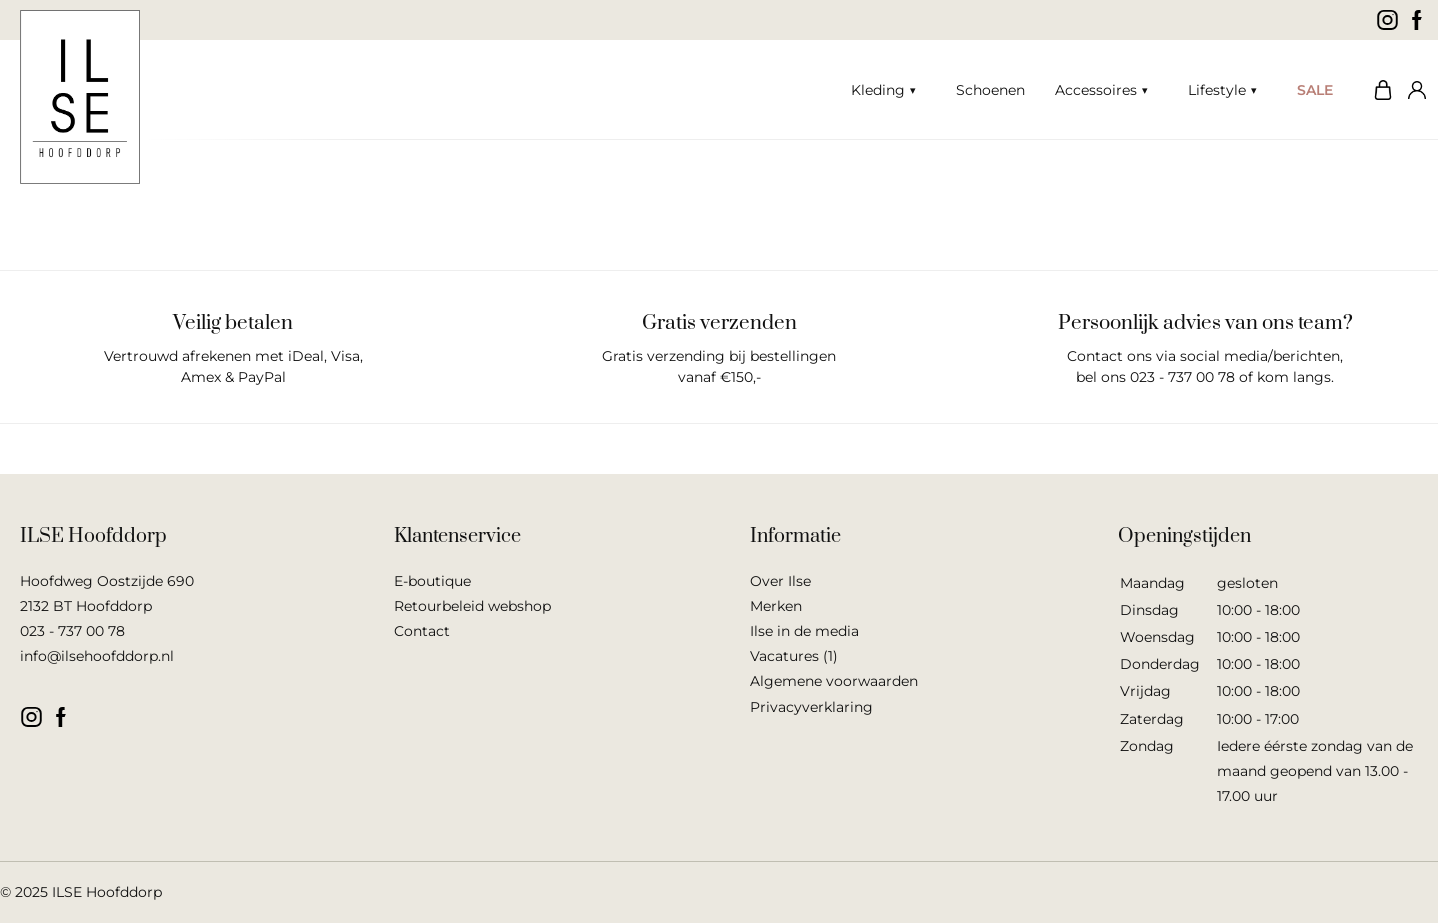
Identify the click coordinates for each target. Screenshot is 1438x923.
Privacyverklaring (811, 707)
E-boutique (432, 581)
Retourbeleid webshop (472, 606)
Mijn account (1413, 90)
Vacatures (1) (794, 656)
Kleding (878, 90)
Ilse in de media (804, 631)
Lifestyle (1217, 90)
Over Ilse (780, 581)
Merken (776, 606)
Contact (422, 631)
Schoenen (990, 90)
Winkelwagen (1378, 90)
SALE (1315, 90)
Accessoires (1096, 90)
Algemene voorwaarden (834, 681)
